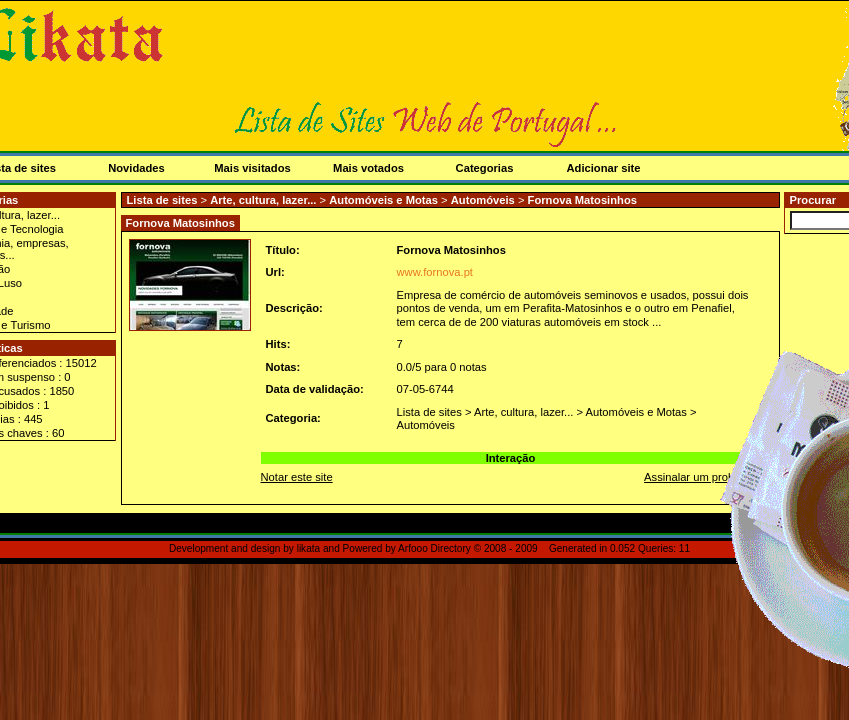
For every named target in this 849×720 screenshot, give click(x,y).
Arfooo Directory (434, 548)
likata (309, 548)
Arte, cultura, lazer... (263, 200)
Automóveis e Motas (383, 200)
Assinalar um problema (701, 477)
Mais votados (368, 168)
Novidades (136, 168)
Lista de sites (162, 200)
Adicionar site (604, 168)
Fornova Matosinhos (582, 200)
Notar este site (297, 477)
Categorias (485, 168)
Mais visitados (252, 168)
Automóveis (483, 200)
